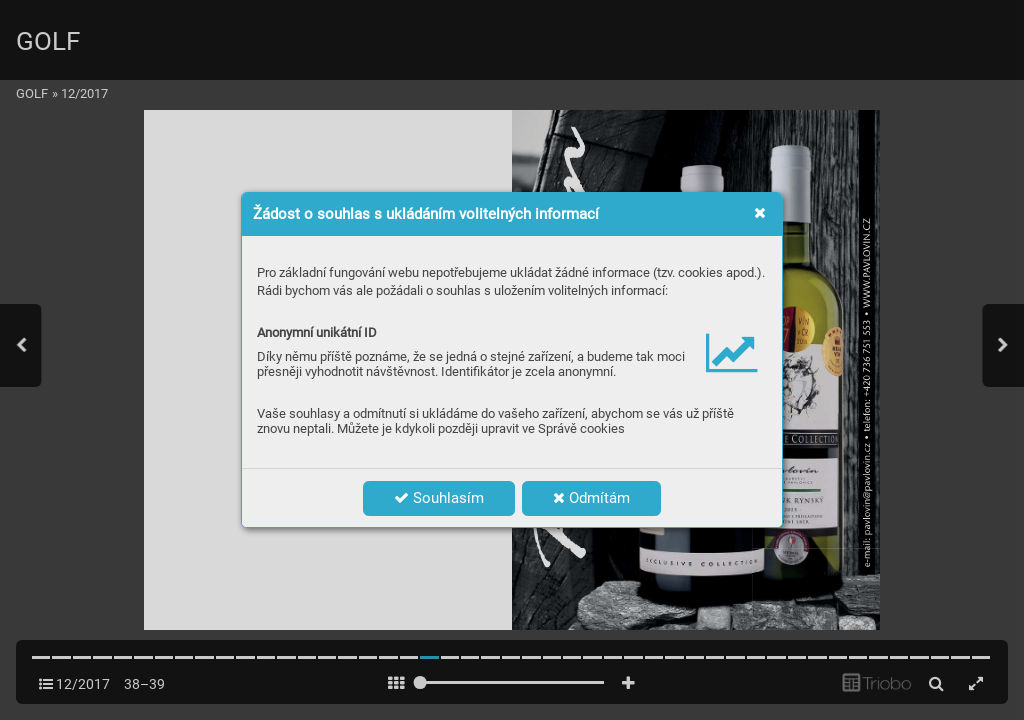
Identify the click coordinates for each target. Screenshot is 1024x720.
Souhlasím (439, 498)
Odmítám (591, 498)
